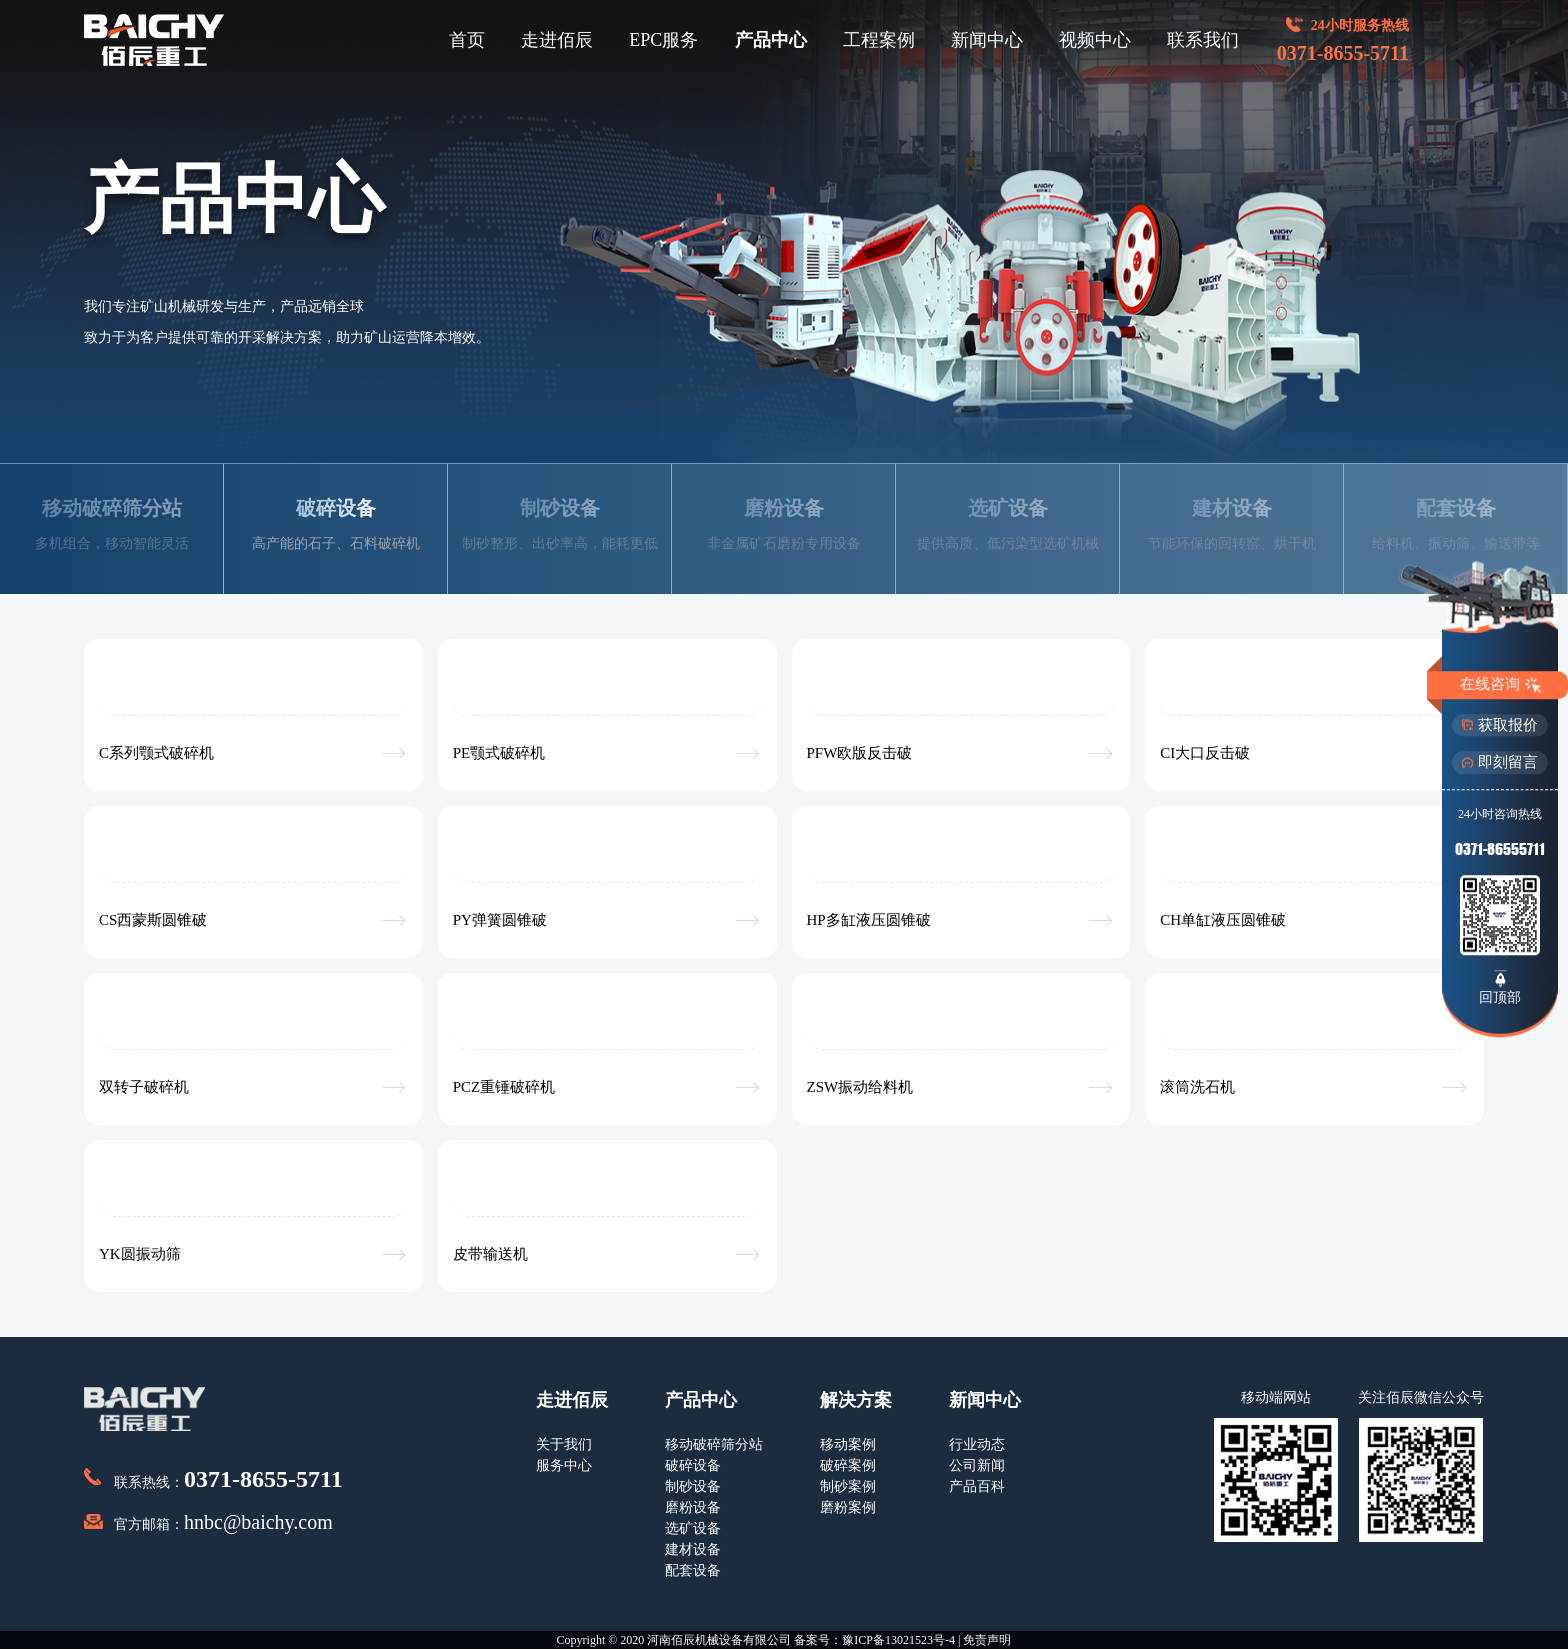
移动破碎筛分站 (714, 1444)
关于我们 (564, 1444)
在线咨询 (1500, 685)
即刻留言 (1500, 762)
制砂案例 (848, 1486)
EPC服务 (663, 40)
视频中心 (1095, 40)
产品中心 (771, 40)
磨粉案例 (848, 1507)
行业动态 (977, 1444)
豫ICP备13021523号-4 (898, 1640)
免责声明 (987, 1640)
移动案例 (848, 1444)
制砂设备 (693, 1486)
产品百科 (977, 1486)
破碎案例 (848, 1465)
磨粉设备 (693, 1507)
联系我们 (1203, 40)
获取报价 (1500, 725)
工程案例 (879, 40)
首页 (467, 40)
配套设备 (693, 1570)
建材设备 (693, 1549)
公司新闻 (977, 1465)
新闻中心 (987, 40)
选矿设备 (693, 1528)
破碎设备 (693, 1465)
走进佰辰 (557, 40)
